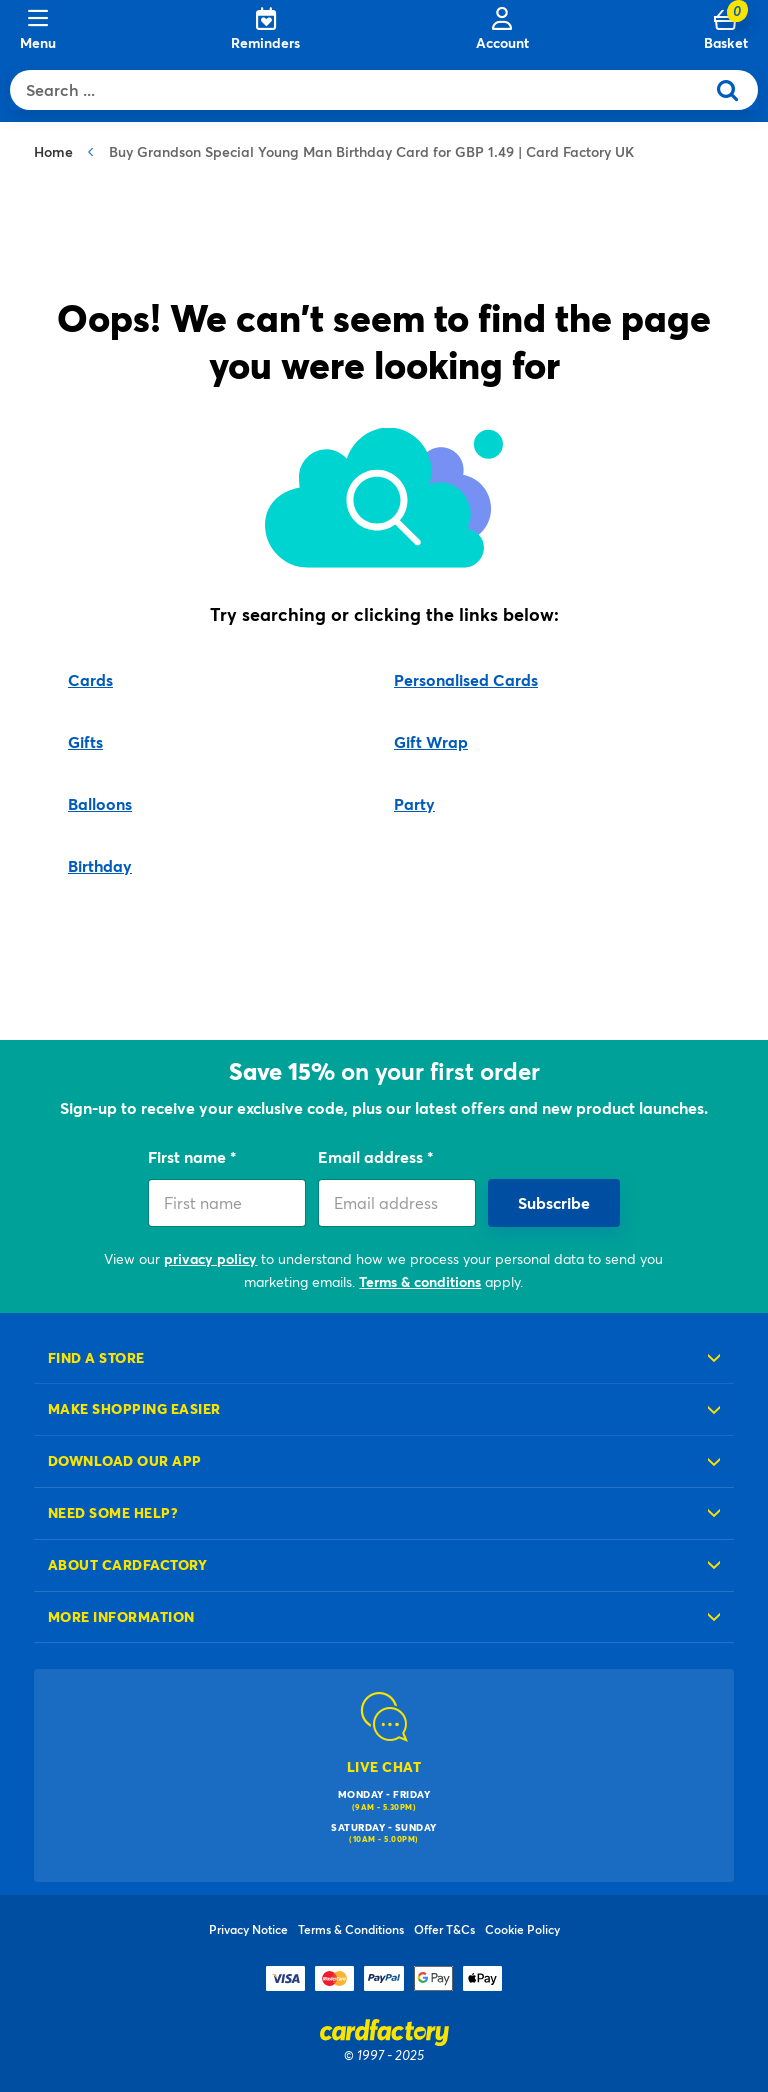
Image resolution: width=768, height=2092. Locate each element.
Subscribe (554, 1202)
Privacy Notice (248, 1929)
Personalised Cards (466, 679)
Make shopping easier (134, 1408)
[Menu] (38, 30)
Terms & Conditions (351, 1929)
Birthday (100, 865)
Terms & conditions (420, 1281)
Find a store (96, 1357)
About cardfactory (127, 1564)
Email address (372, 1156)
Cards (90, 679)
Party (414, 803)
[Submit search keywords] (735, 90)
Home (53, 151)
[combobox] (362, 90)
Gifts (85, 741)
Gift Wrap (431, 741)
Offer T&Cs (444, 1929)
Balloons (100, 803)
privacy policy (210, 1258)
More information (121, 1616)
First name (189, 1156)
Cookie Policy (522, 1929)
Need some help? (113, 1512)
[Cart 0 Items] (726, 30)
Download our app (125, 1460)
